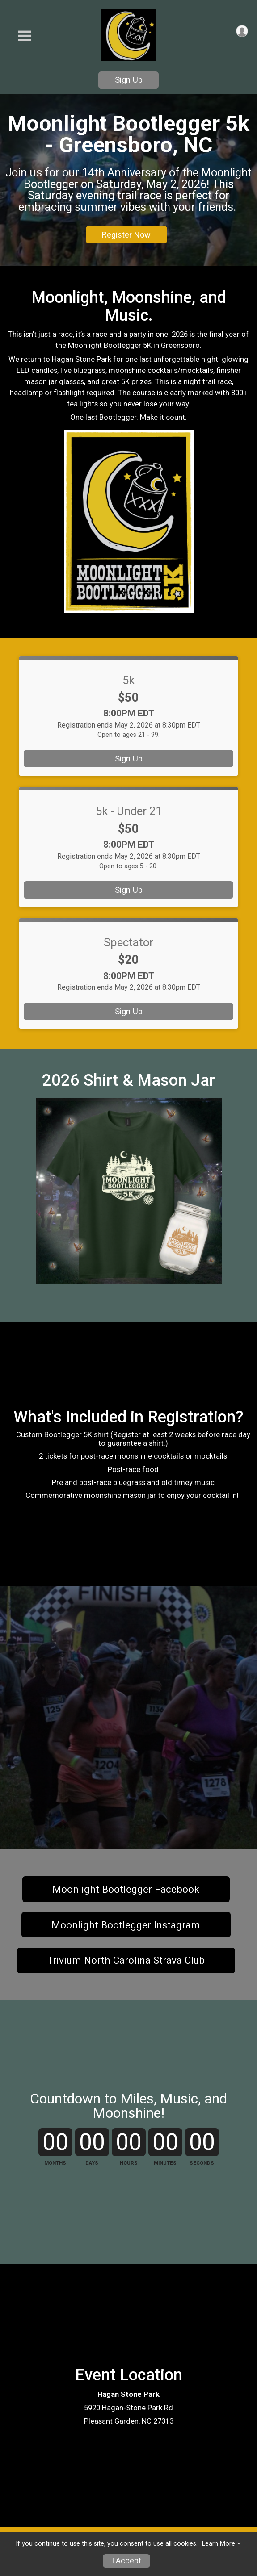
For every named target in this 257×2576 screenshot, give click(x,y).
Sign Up (129, 79)
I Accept (126, 2560)
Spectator (128, 1086)
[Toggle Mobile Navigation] (25, 36)
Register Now (126, 234)
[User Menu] (242, 31)
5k (128, 824)
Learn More (218, 2543)
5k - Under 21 (129, 955)
